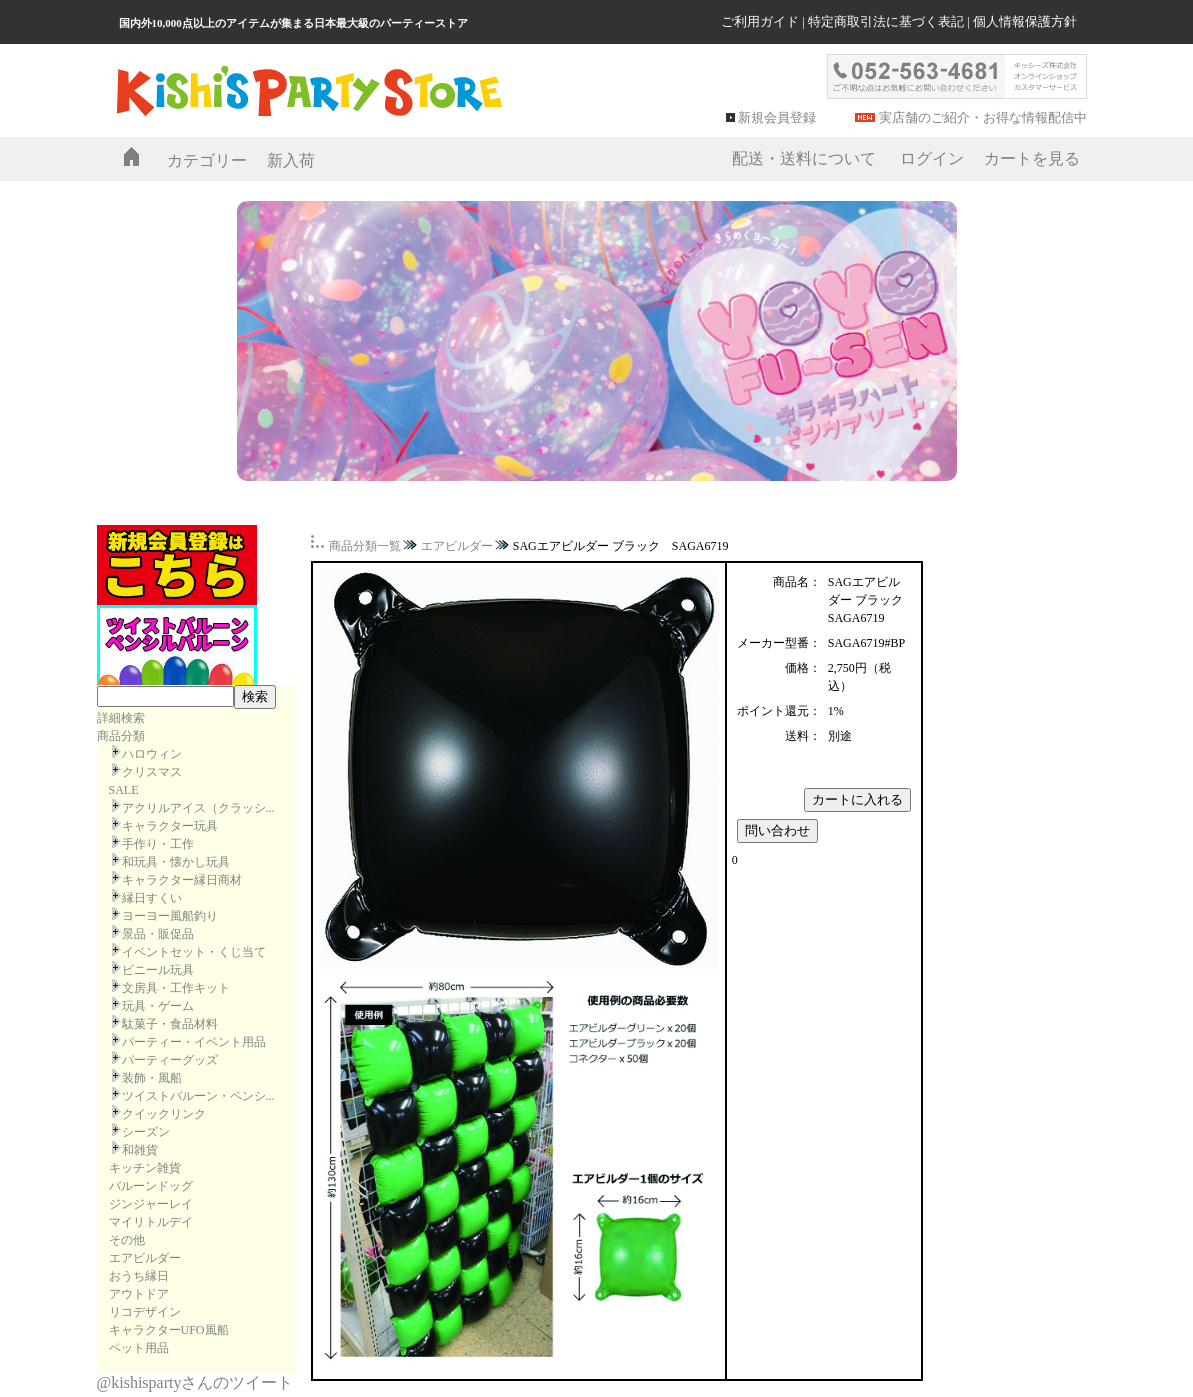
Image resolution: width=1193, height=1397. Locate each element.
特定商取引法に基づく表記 (886, 21)
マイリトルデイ (151, 1222)
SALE (124, 790)
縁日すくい (152, 898)
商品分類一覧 (365, 546)
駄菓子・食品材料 (170, 1024)
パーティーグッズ (170, 1060)
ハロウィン (152, 754)
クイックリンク (164, 1114)
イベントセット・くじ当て (194, 952)
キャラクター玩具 (170, 826)
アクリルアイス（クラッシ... (198, 808)
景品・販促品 (158, 934)
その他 (127, 1240)
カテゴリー (207, 160)
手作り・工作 (158, 844)
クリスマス (152, 772)
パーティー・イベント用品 (194, 1042)
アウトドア (139, 1294)
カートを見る (1032, 158)
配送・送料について (804, 158)
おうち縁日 (139, 1276)
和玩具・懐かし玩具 (176, 862)
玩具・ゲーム (158, 1006)
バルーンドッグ (151, 1186)
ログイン (932, 158)
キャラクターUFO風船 (169, 1330)
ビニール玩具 (158, 970)
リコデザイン (145, 1312)
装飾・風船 (152, 1078)
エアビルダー (145, 1258)
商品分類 (121, 736)
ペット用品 (139, 1348)
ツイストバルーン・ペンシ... (198, 1096)
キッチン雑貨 (145, 1168)
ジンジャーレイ (151, 1204)
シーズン (146, 1132)
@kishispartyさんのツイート (195, 1382)
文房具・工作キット (176, 988)
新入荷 (291, 160)
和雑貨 (140, 1150)
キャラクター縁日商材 (182, 880)
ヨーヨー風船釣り (170, 916)
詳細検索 (121, 718)
